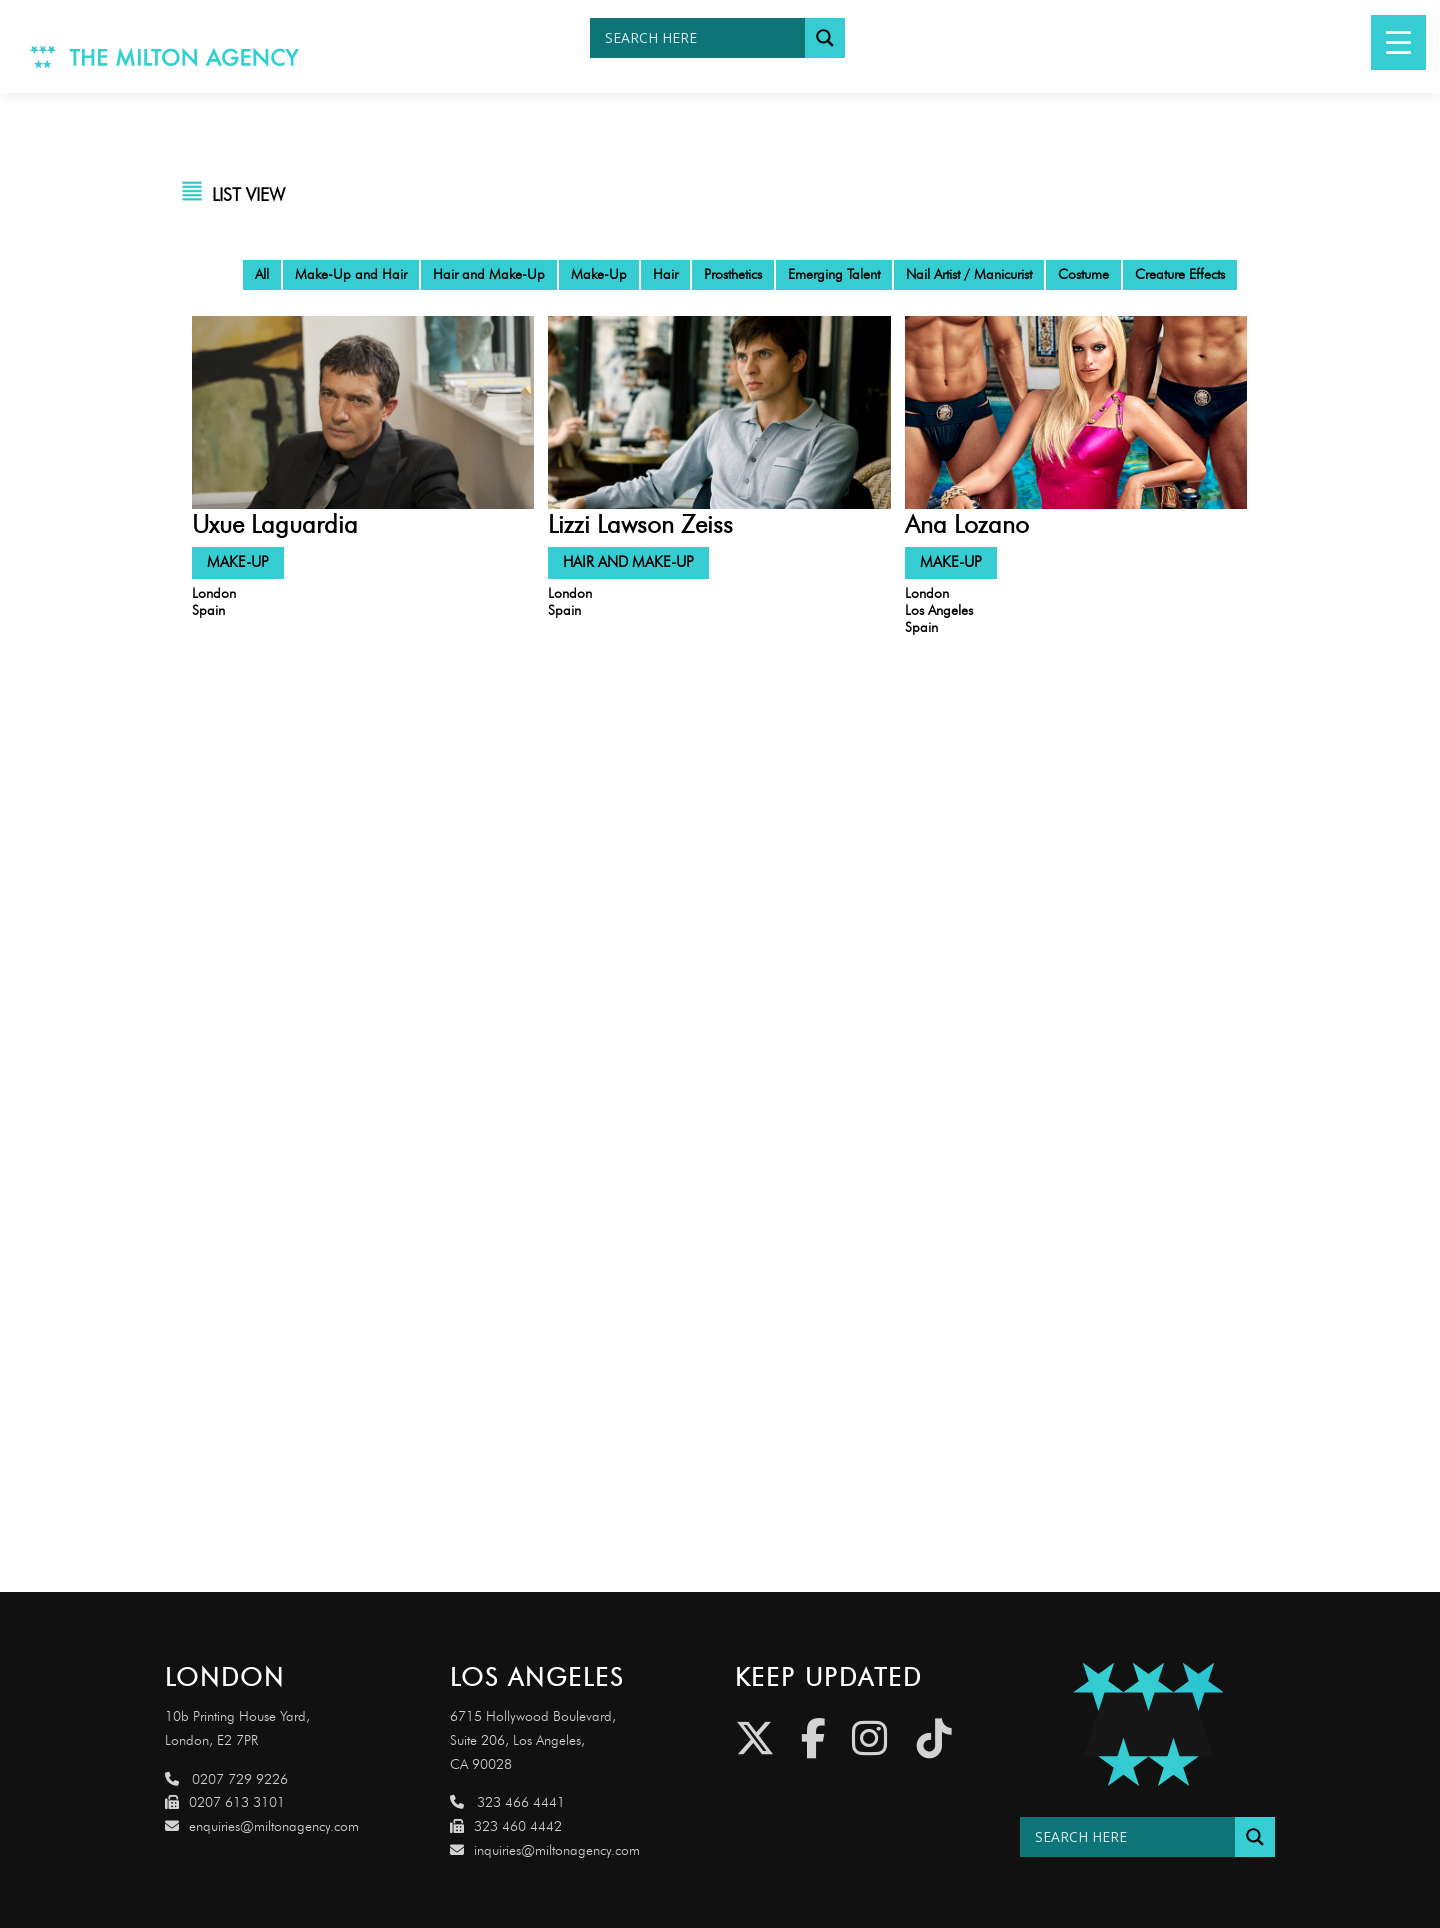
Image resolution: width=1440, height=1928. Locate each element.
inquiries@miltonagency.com (545, 1850)
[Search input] (702, 38)
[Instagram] (869, 1738)
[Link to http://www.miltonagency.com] (165, 55)
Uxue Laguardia (275, 524)
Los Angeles (939, 610)
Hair (665, 274)
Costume (1083, 274)
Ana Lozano (967, 524)
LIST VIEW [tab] (248, 195)
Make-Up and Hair (351, 274)
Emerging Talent (834, 274)
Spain (208, 610)
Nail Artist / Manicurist (969, 274)
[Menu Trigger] (1398, 42)
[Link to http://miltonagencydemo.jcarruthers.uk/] (1147, 1724)
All (262, 274)
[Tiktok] (934, 1738)
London (214, 593)
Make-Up (599, 274)
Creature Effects (1180, 274)
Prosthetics (733, 274)
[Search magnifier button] (825, 38)
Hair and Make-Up (489, 274)
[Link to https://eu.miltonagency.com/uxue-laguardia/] (363, 411)
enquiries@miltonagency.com (262, 1826)
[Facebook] (813, 1738)
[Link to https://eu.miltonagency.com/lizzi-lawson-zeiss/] (719, 411)
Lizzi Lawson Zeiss (640, 524)
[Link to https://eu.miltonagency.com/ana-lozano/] (1076, 411)
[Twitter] (755, 1738)
